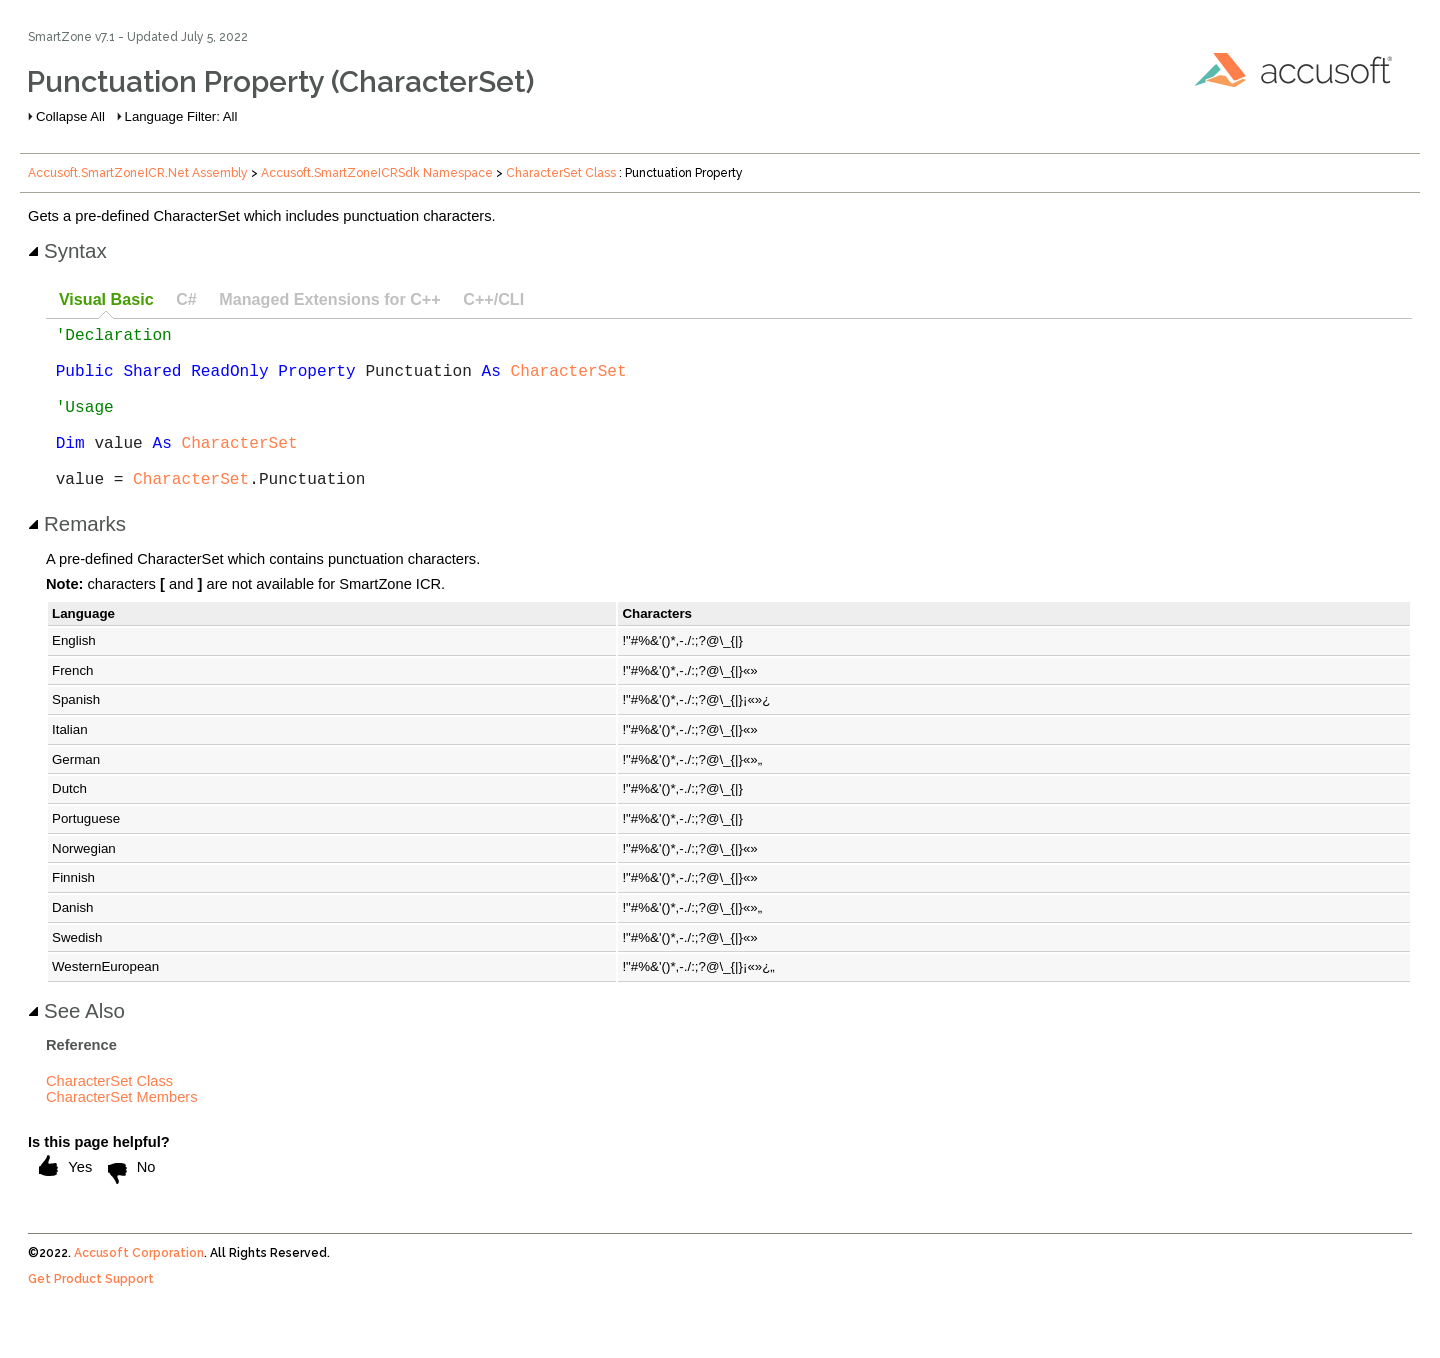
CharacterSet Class (561, 173)
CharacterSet (569, 382)
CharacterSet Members (122, 1133)
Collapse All (70, 116)
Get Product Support (91, 1315)
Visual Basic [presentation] (106, 299)
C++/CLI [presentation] (493, 299)
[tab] (106, 300)
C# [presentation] (186, 299)
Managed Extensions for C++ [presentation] (329, 299)
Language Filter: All (181, 116)
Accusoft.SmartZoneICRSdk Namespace (377, 173)
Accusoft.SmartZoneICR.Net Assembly (138, 173)
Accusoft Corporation (139, 1289)
